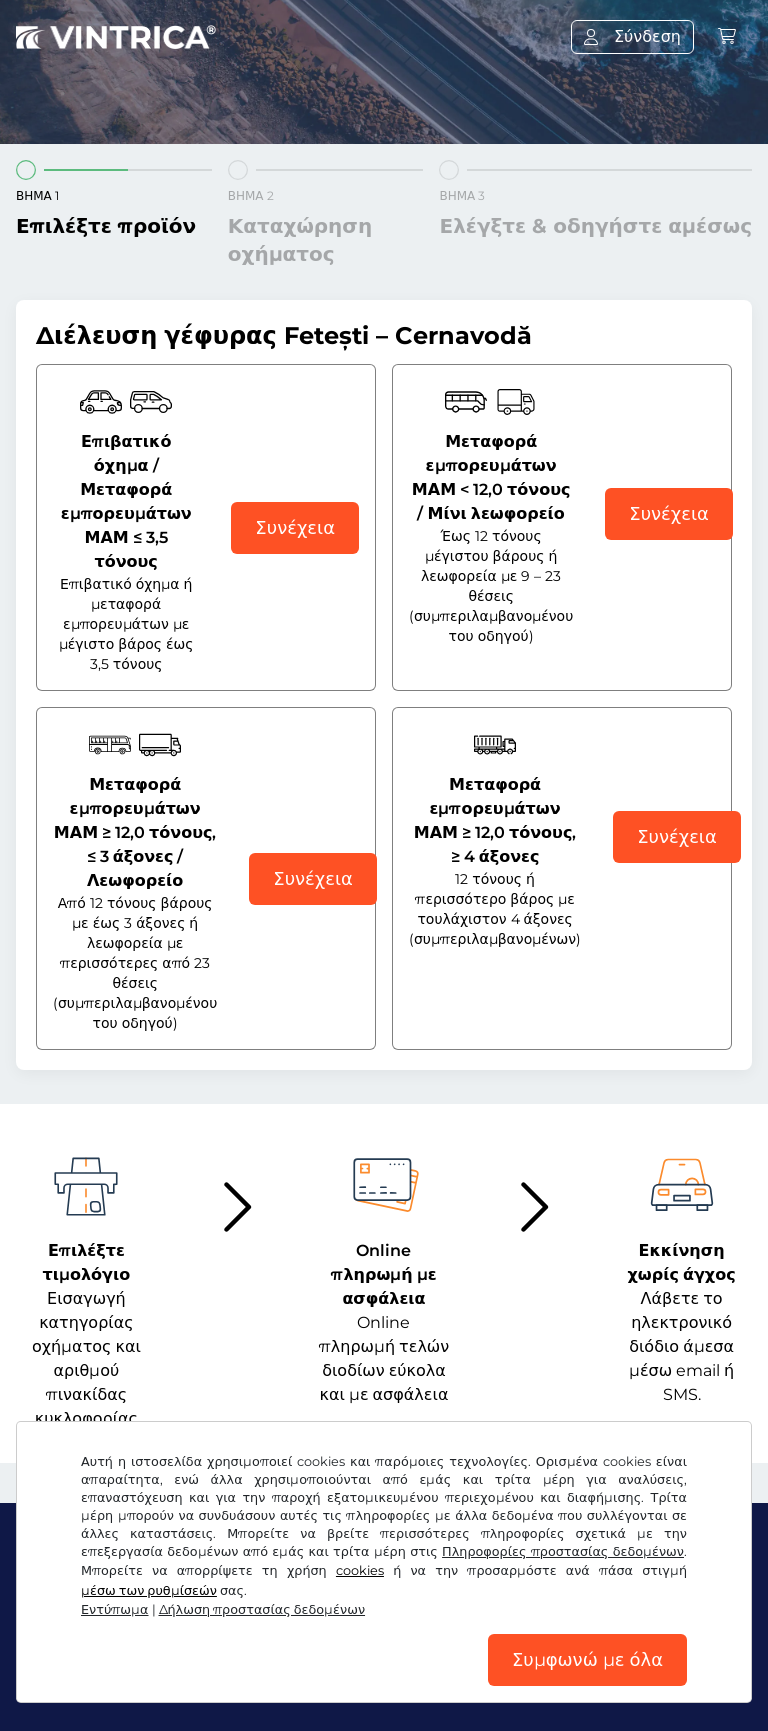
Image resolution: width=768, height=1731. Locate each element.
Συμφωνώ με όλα (587, 1660)
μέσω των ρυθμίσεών (149, 1590)
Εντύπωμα (115, 1609)
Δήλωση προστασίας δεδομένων (262, 1609)
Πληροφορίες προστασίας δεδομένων (563, 1551)
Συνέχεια (295, 528)
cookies (360, 1570)
